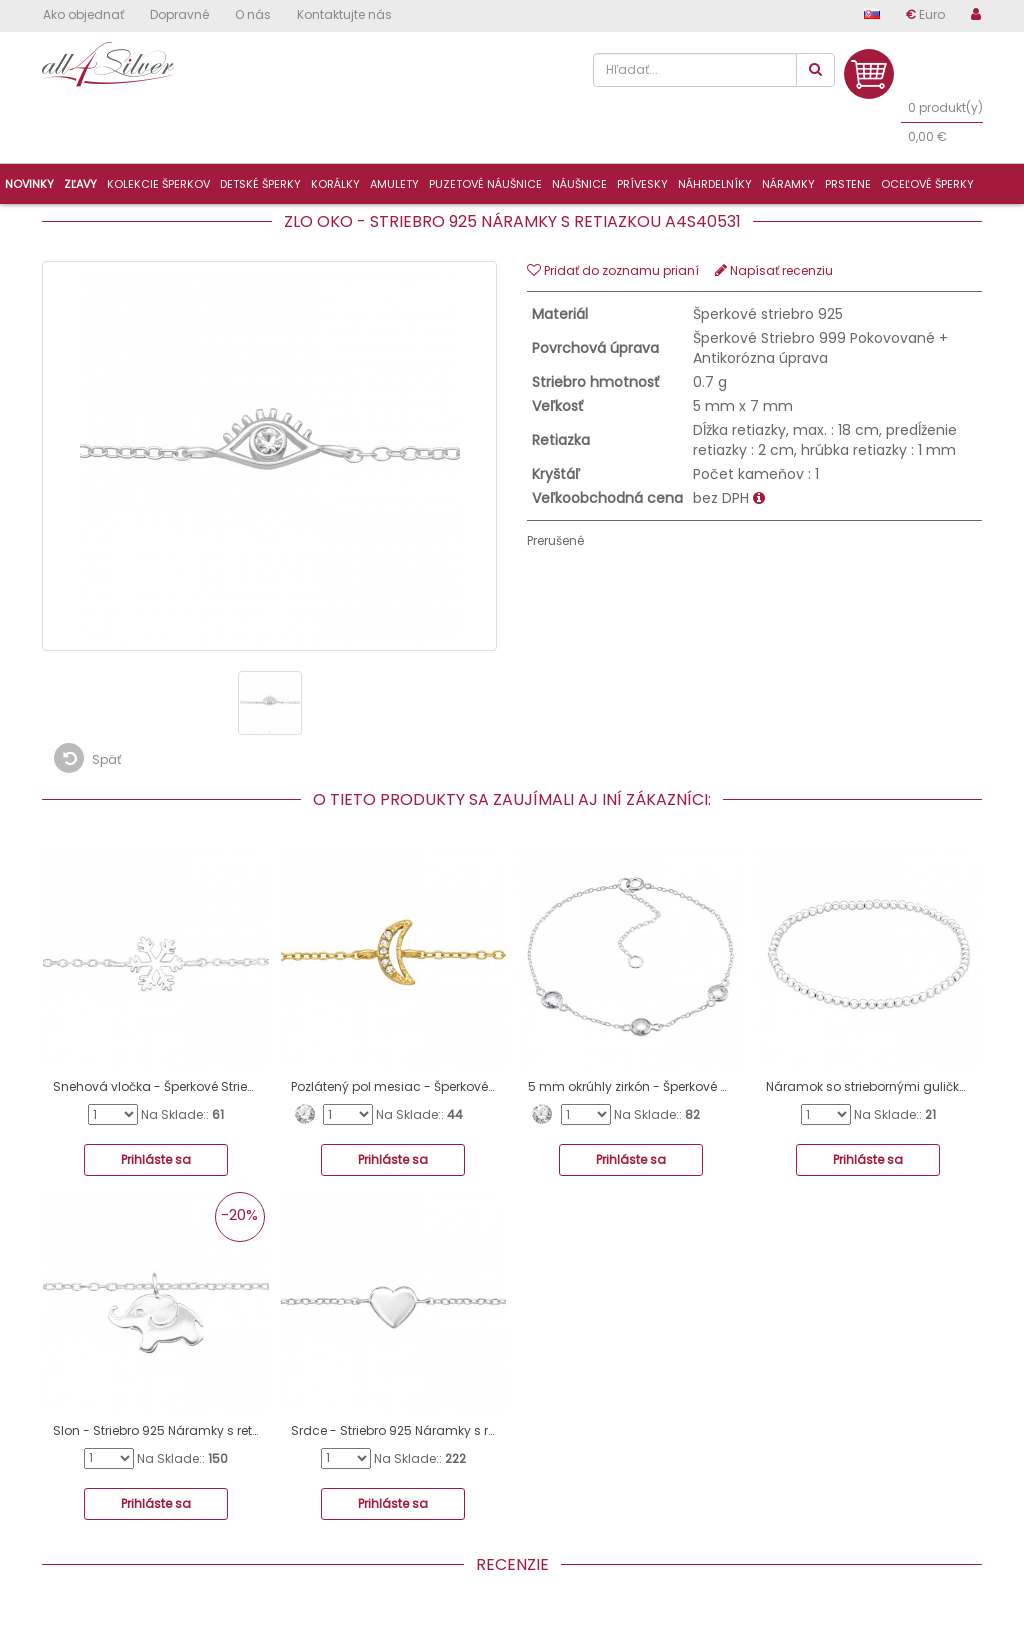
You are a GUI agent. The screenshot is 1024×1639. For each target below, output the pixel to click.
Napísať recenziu (774, 270)
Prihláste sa (156, 1159)
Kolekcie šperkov (158, 184)
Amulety (394, 184)
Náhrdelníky (715, 184)
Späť (87, 758)
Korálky (335, 184)
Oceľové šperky (927, 184)
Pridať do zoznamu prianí (613, 270)
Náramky (788, 184)
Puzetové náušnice (485, 184)
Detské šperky (260, 184)
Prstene (848, 184)
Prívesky (642, 184)
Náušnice (579, 184)
